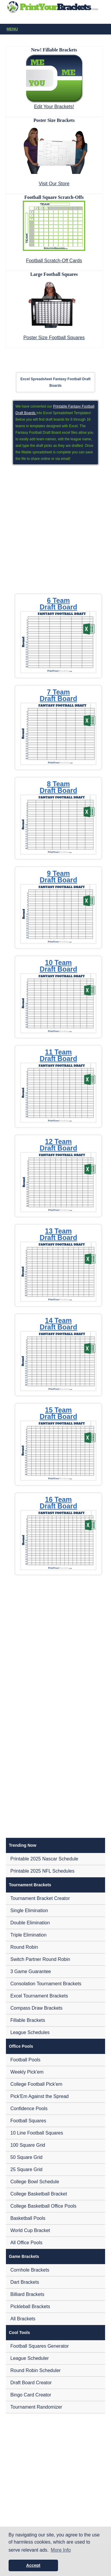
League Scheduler (29, 2358)
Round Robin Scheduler (35, 2370)
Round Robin (24, 1947)
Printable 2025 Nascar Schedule (44, 1858)
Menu (57, 29)
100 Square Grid (27, 2145)
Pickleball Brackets (30, 2306)
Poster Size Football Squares (54, 337)
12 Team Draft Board (58, 1145)
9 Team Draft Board (58, 877)
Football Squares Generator (39, 2346)
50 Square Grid (26, 2157)
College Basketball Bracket (38, 2193)
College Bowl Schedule (34, 2181)
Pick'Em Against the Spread (39, 2096)
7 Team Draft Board (58, 695)
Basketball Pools (27, 2218)
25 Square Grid (26, 2169)
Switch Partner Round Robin (40, 1959)
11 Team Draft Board (58, 1055)
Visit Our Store (54, 183)
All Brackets (22, 2318)
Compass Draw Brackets (36, 2008)
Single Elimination (29, 1910)
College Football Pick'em (36, 2084)
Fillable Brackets (27, 2020)
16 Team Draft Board (58, 1503)
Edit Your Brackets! (54, 106)
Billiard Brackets (27, 2294)
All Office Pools (26, 2242)
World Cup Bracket (30, 2230)
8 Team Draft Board (58, 787)
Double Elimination (30, 1922)
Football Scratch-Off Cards (54, 260)
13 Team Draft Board (58, 1234)
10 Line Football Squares (36, 2132)
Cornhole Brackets (29, 2269)
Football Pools (25, 2059)
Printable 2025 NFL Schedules (42, 1871)
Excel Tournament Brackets (39, 1995)
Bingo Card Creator (30, 2394)
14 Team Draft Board (58, 1324)
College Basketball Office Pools (43, 2206)
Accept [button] (33, 2565)
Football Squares (28, 2120)
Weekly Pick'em (27, 2071)
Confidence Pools (28, 2108)
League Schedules (30, 2032)
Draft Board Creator (31, 2382)
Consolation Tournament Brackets (45, 1983)
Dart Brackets (24, 2282)
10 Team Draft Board (58, 966)
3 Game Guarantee (30, 1971)
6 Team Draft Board (58, 604)
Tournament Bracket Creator (40, 1898)
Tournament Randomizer (36, 2407)
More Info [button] (61, 2550)
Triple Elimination (28, 1934)
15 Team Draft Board (58, 1413)
